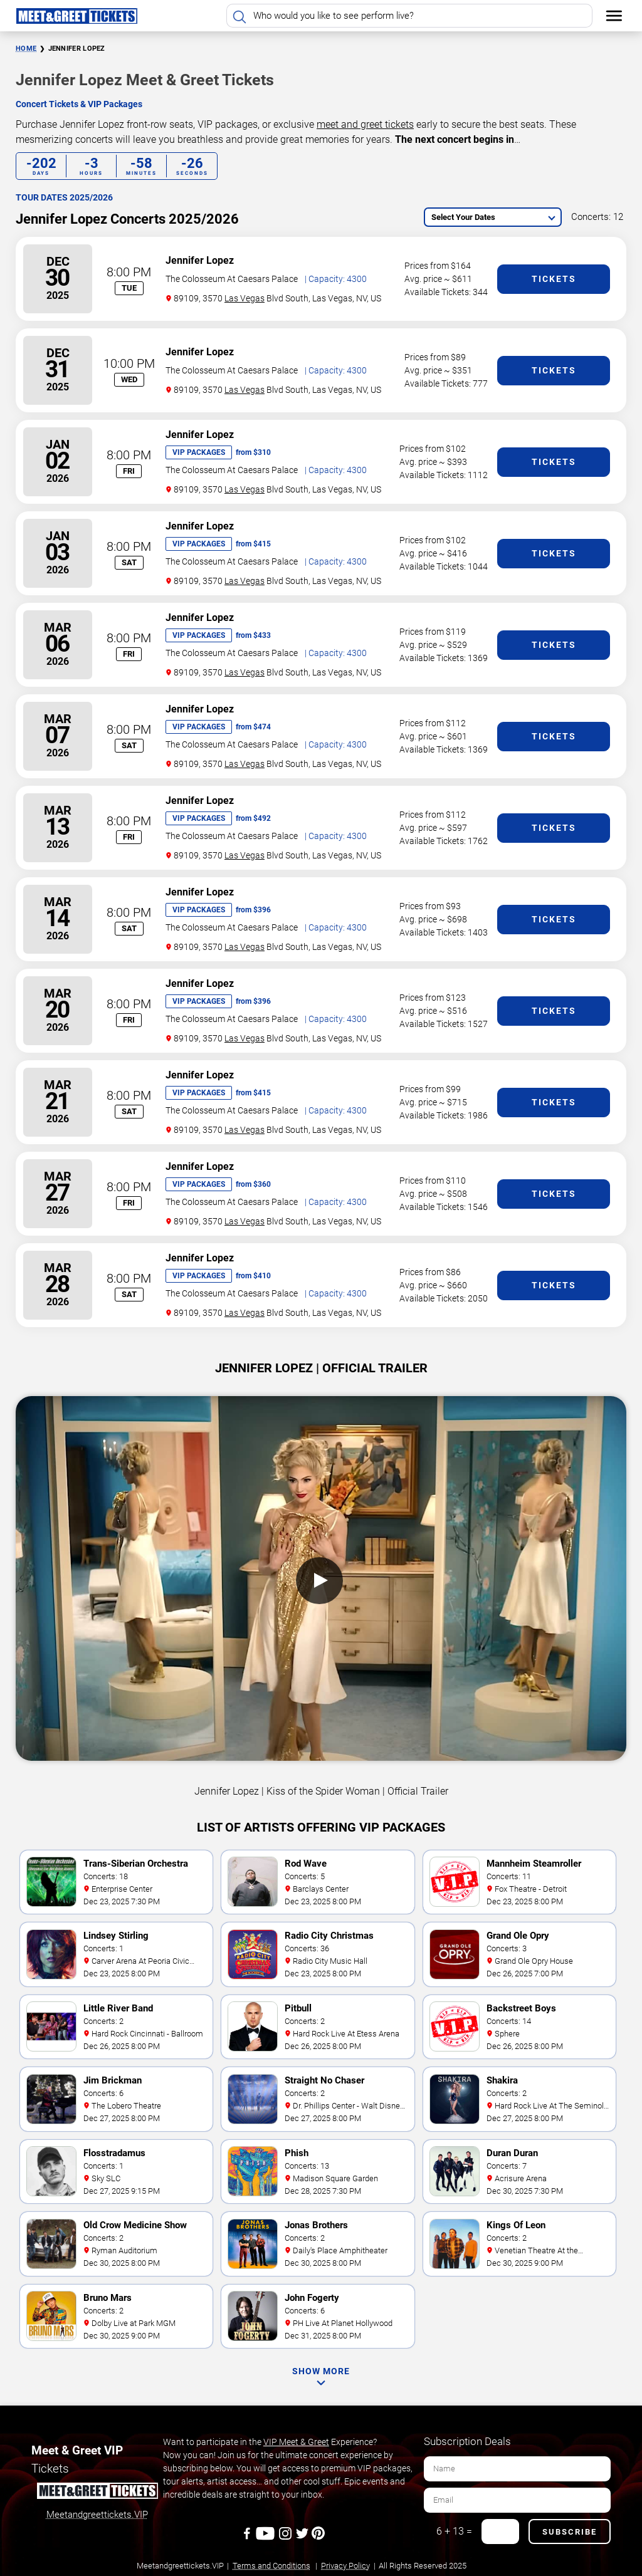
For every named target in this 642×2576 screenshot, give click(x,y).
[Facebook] (248, 2538)
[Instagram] (286, 2538)
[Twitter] (303, 2538)
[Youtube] (267, 2538)
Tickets (554, 279)
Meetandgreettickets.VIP (97, 2514)
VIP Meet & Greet (296, 2442)
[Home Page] (76, 15)
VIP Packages (198, 452)
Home (26, 48)
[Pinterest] (318, 2538)
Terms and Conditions (271, 2565)
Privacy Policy (345, 2565)
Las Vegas (244, 298)
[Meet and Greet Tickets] (97, 2492)
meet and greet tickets (365, 124)
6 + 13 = (454, 2531)
